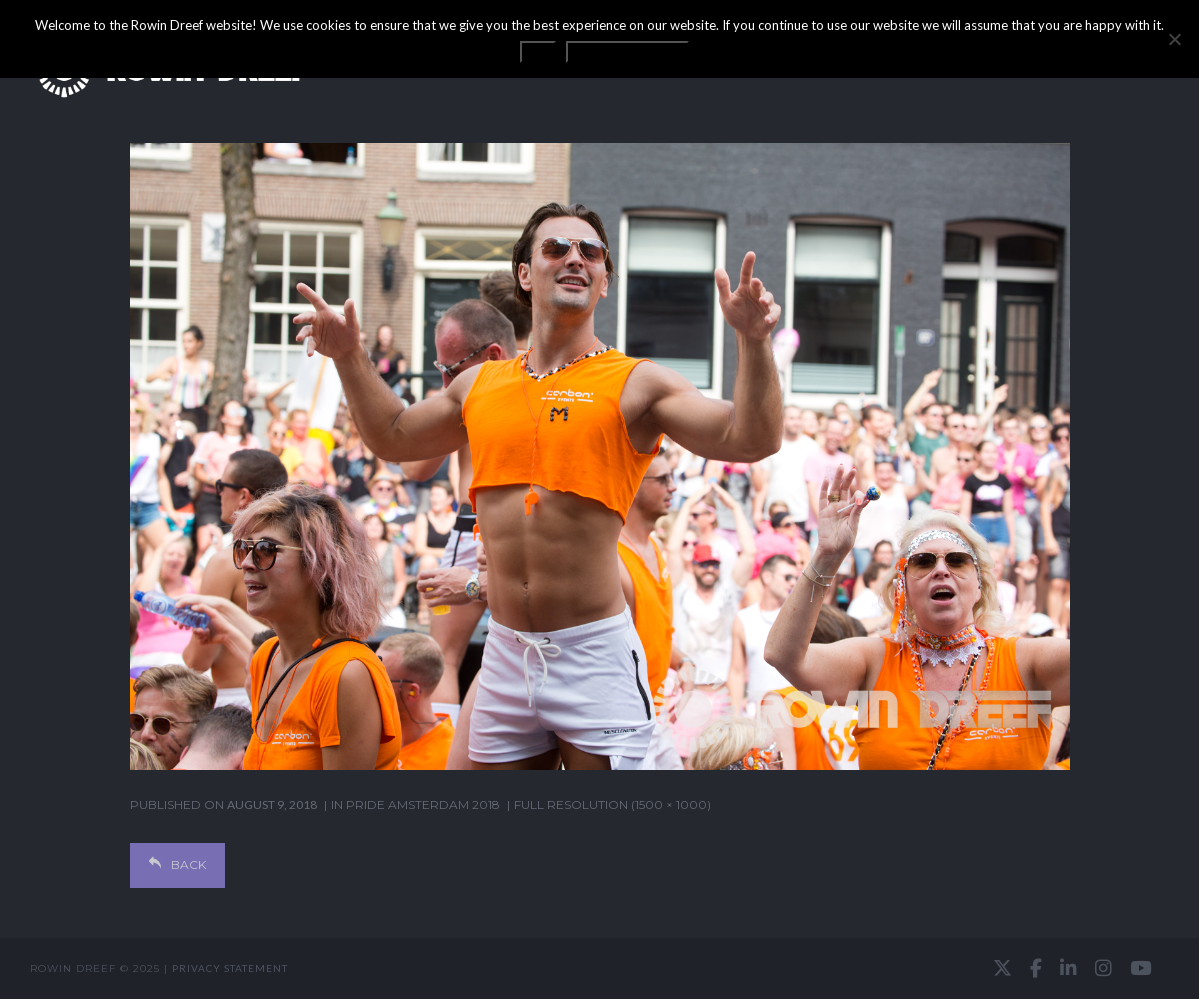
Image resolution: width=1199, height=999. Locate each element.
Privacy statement (230, 968)
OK (538, 52)
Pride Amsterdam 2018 (423, 804)
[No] (1174, 39)
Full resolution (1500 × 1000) (612, 804)
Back (177, 864)
